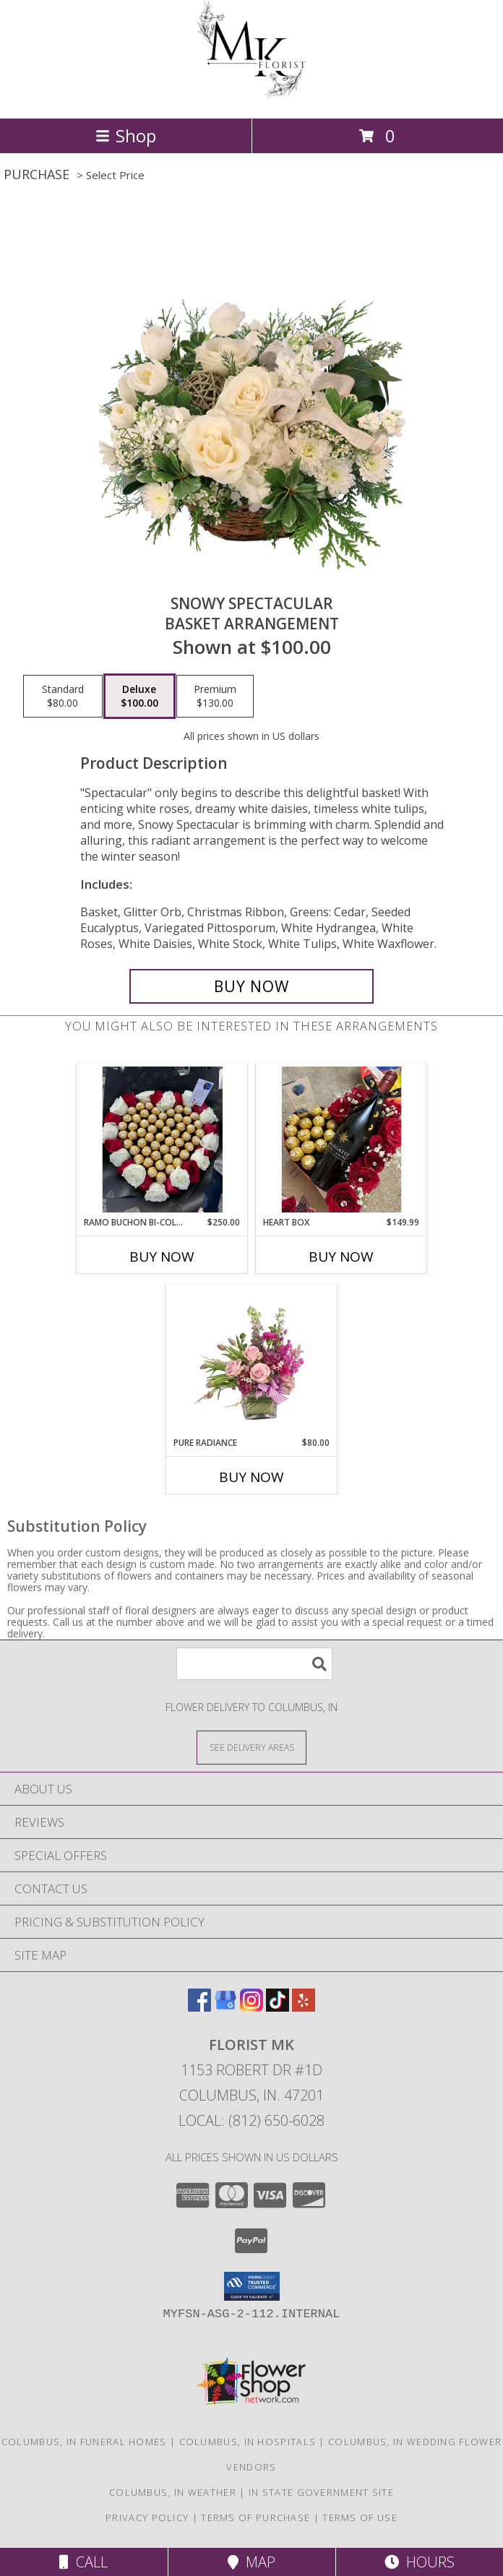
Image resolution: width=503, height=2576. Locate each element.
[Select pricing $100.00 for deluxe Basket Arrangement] (139, 697)
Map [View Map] (251, 2562)
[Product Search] (254, 1663)
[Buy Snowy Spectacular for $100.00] (251, 986)
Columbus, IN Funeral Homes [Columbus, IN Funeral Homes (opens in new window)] (84, 2441)
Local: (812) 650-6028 (251, 2120)
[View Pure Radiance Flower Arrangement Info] (252, 1359)
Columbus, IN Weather (172, 2492)
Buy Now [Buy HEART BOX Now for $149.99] (341, 1256)
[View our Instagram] (251, 2007)
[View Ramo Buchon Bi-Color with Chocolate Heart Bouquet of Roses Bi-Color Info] (162, 1139)
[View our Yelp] (303, 2007)
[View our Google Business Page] (225, 2007)
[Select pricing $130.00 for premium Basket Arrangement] (215, 697)
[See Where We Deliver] (251, 1747)
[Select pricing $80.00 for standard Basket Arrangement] (63, 697)
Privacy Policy (147, 2517)
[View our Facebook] (199, 2007)
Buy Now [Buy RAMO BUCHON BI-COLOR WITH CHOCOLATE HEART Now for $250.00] (161, 1256)
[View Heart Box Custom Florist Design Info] (341, 1139)
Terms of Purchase (255, 2517)
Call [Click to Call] (83, 2562)
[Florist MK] (252, 97)
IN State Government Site (321, 2492)
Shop (125, 135)
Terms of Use (359, 2517)
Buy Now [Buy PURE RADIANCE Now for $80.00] (251, 1477)
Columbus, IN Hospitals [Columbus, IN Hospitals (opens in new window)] (248, 2441)
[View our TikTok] (277, 2007)
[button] (252, 2286)
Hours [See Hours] (419, 2562)
